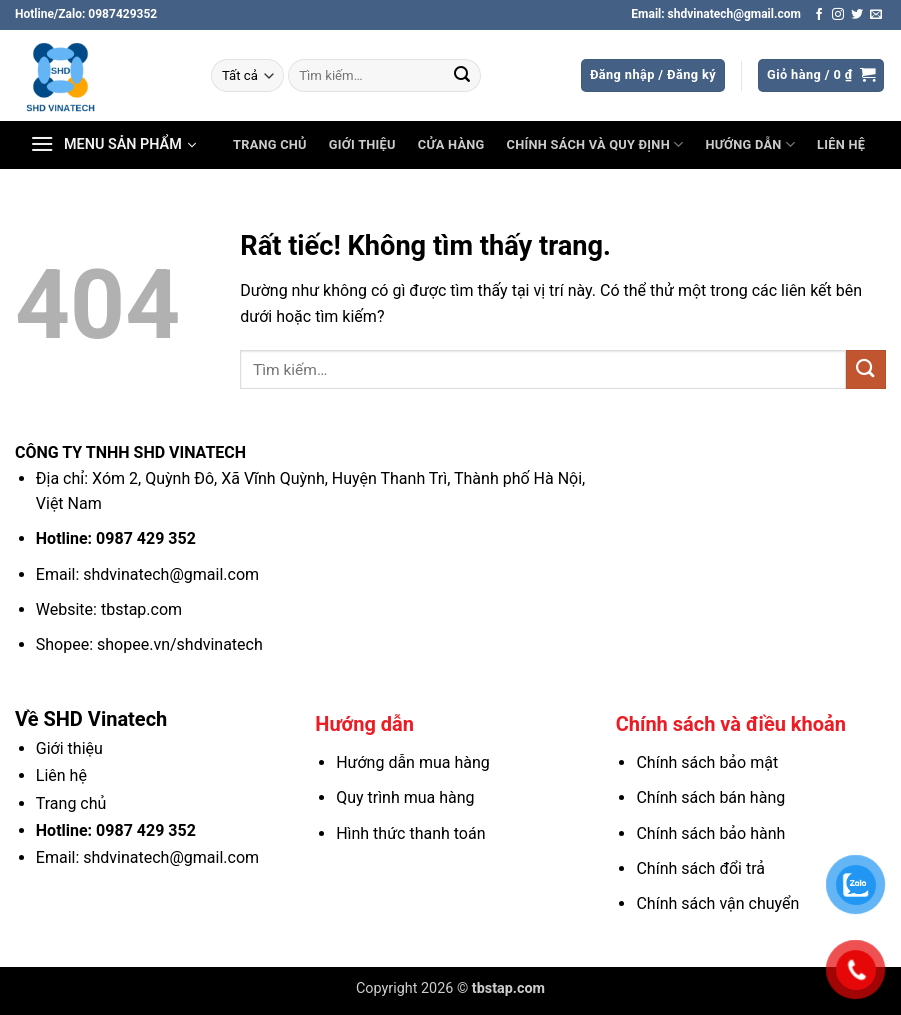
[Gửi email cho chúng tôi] (876, 15)
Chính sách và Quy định (595, 144)
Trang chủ (270, 144)
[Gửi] (462, 76)
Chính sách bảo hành (710, 833)
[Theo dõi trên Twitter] (857, 15)
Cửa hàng (451, 144)
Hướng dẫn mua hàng (413, 762)
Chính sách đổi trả (700, 868)
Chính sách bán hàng (710, 797)
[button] (653, 75)
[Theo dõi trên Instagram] (838, 15)
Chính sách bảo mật (707, 762)
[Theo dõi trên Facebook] (819, 15)
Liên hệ (841, 144)
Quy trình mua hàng (405, 797)
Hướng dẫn (750, 144)
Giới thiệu (362, 144)
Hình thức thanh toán (410, 833)
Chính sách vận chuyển (717, 903)
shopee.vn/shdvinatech (180, 644)
